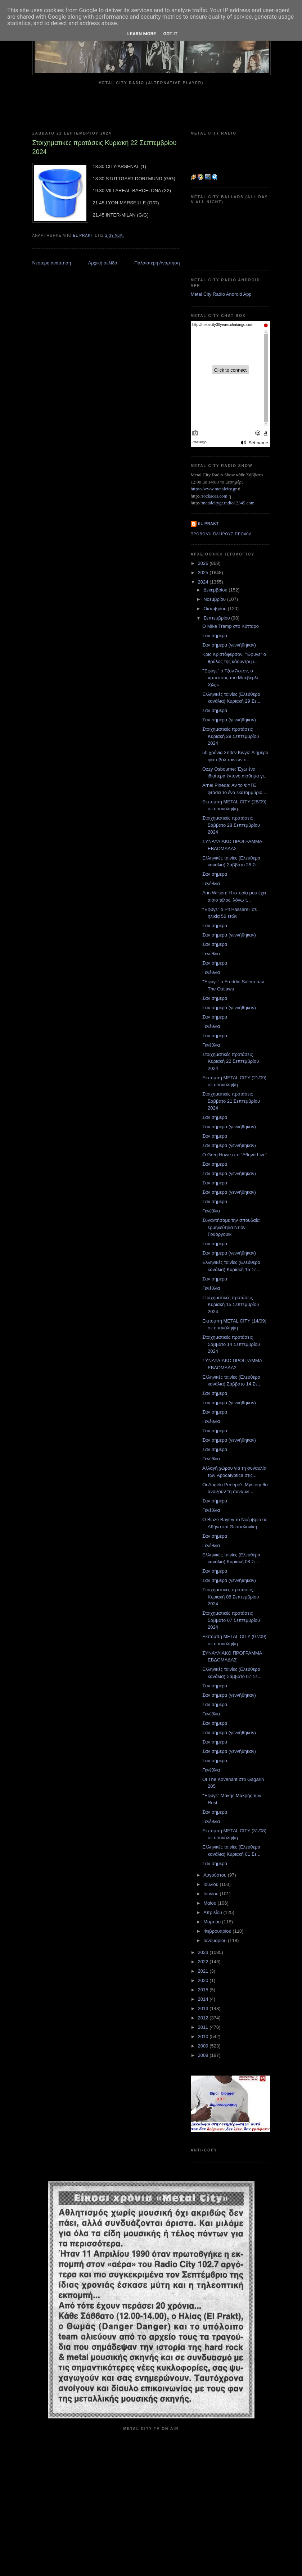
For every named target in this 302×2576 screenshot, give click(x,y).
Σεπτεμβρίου (217, 618)
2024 (204, 582)
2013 (204, 2008)
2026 (204, 563)
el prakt (208, 524)
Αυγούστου (215, 1875)
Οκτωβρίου (215, 608)
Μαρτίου (212, 1921)
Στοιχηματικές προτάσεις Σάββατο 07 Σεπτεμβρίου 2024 (231, 1620)
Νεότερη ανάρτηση (51, 263)
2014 (204, 1999)
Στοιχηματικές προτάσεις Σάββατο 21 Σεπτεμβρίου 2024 (231, 1101)
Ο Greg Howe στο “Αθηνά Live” (234, 1154)
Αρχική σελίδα (102, 263)
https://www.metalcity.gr (214, 488)
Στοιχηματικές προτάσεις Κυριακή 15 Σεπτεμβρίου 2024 (230, 1304)
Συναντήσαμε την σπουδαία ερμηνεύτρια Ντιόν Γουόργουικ (231, 1227)
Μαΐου (210, 1903)
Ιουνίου (211, 1893)
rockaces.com (214, 496)
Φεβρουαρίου (218, 1931)
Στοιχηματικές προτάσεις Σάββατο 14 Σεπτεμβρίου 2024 (231, 1344)
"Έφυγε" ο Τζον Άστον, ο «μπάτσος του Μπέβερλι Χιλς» (230, 678)
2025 (204, 572)
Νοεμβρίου (215, 599)
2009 (204, 2046)
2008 (204, 2055)
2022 (204, 1961)
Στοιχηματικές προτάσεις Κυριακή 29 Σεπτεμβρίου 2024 (230, 736)
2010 (204, 2036)
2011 (204, 2027)
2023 (204, 1952)
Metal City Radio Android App (221, 294)
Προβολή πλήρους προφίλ (221, 534)
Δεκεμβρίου (216, 590)
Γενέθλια (211, 883)
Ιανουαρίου (215, 1940)
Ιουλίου (211, 1884)
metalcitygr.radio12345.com (228, 502)
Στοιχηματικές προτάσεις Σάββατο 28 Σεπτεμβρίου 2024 (231, 825)
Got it (170, 33)
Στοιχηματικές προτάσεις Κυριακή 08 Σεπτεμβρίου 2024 (230, 1596)
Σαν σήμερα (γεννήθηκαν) (229, 645)
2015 (204, 1989)
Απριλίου (213, 1912)
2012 (204, 2018)
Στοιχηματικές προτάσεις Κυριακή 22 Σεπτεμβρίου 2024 (230, 1061)
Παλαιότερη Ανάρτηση (157, 263)
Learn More (141, 33)
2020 (204, 1980)
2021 (204, 1971)
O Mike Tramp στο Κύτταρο (230, 626)
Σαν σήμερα (214, 635)
